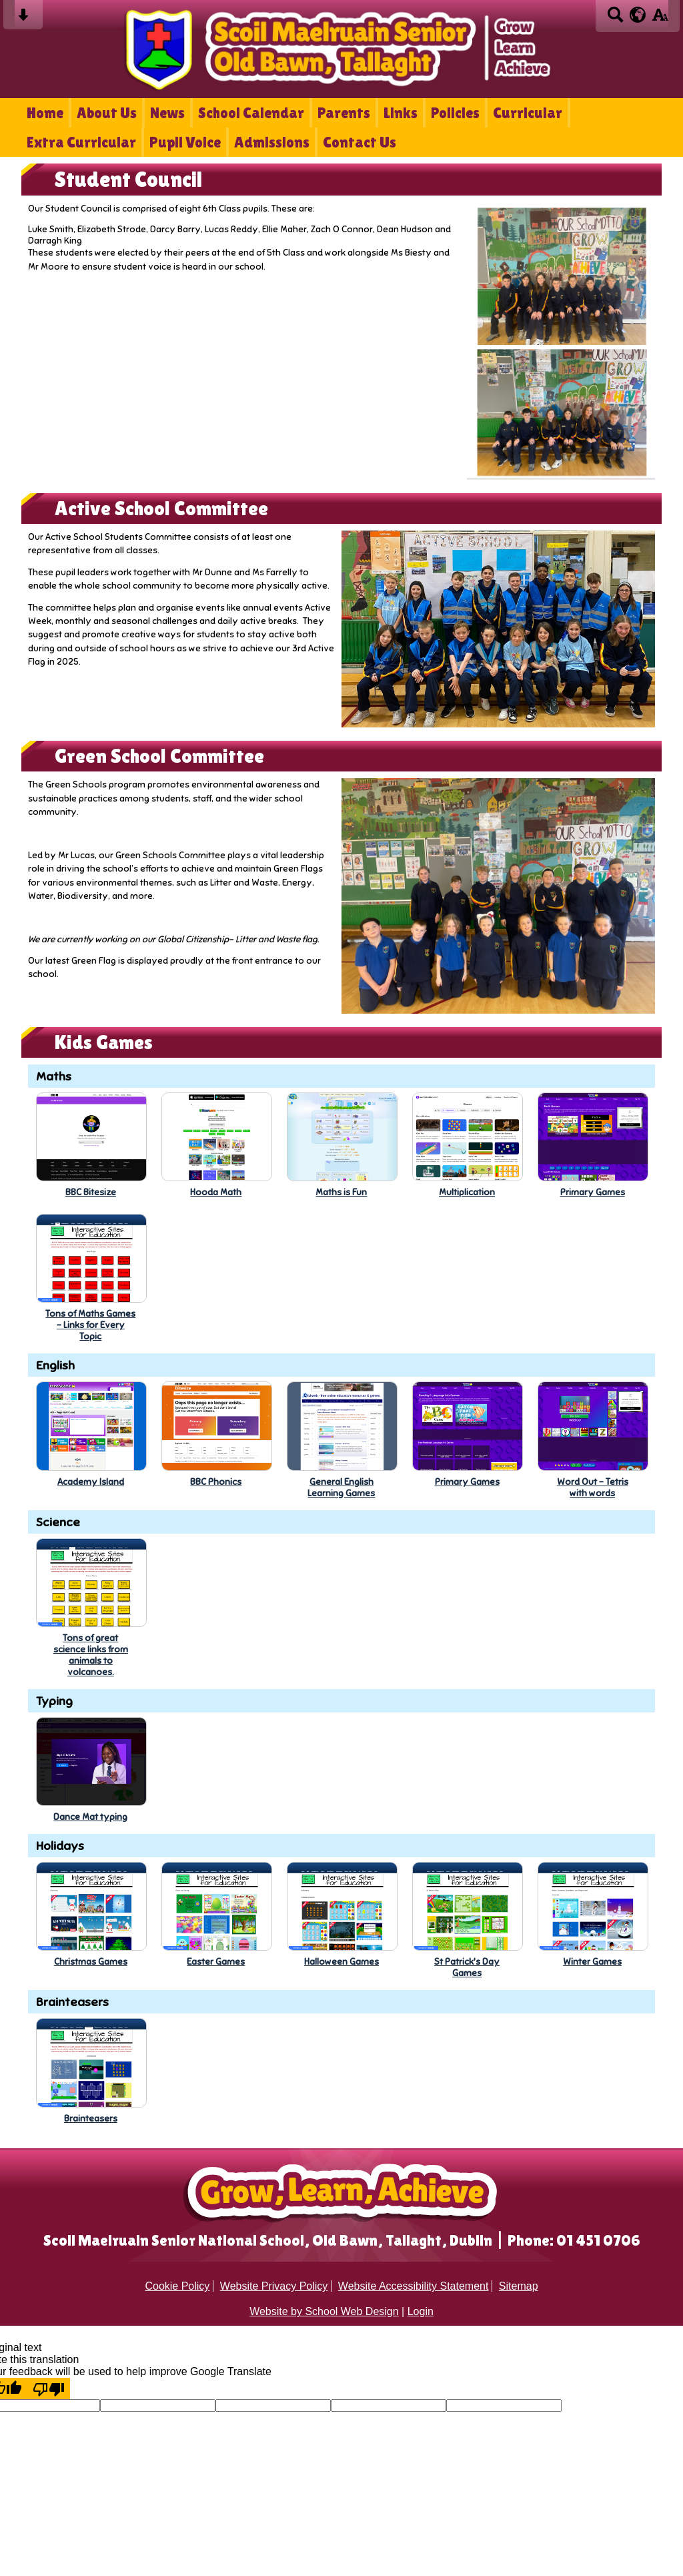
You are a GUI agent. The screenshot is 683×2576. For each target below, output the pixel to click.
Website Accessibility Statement (413, 2286)
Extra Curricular (81, 142)
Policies (455, 112)
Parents (343, 112)
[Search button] (615, 19)
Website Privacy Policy (274, 2286)
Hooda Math (215, 1192)
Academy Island (90, 1482)
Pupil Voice (185, 142)
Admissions (271, 142)
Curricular (527, 112)
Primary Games (592, 1192)
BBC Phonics (215, 1482)
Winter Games (592, 1961)
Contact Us (359, 142)
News (167, 112)
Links (401, 112)
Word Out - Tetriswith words (592, 1487)
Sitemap (518, 2286)
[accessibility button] (660, 19)
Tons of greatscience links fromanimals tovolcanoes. (90, 1655)
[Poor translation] (48, 2388)
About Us (107, 112)
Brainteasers (90, 2118)
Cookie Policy (177, 2286)
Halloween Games (341, 1961)
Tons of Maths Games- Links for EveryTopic (90, 1325)
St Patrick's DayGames (467, 1967)
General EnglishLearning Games (341, 1487)
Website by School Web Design (324, 2311)
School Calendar (251, 112)
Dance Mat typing (90, 1817)
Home (45, 112)
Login (421, 2311)
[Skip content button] (23, 19)
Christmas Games (90, 1961)
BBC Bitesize (90, 1192)
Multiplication (467, 1192)
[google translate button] (638, 15)
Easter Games (216, 1961)
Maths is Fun (341, 1192)
